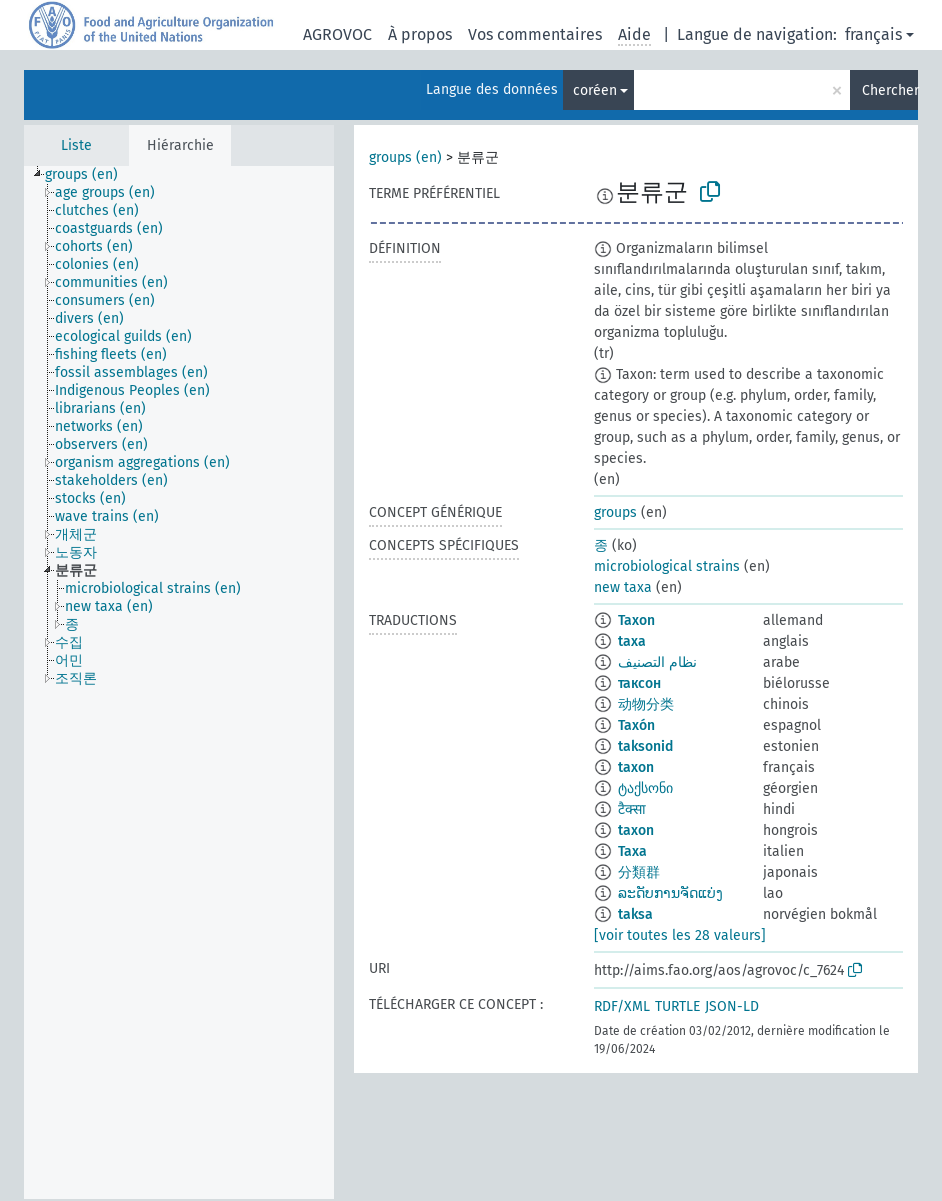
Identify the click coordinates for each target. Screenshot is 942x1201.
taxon (636, 767)
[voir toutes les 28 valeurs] (680, 935)
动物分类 (646, 704)
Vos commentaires (535, 34)
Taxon (636, 620)
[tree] (179, 682)
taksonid (645, 746)
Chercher (890, 90)
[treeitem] (90, 175)
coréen (595, 90)
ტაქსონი (645, 788)
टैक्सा (632, 809)
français (873, 34)
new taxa (623, 587)
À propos (420, 34)
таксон (639, 683)
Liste (76, 145)
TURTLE (677, 1006)
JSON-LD (732, 1006)
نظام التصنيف (657, 662)
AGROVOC (337, 34)
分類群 (639, 872)
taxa (632, 641)
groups (615, 512)
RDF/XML (622, 1006)
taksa (635, 914)
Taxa (632, 851)
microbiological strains (667, 566)
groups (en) (405, 157)
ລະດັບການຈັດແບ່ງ (670, 893)
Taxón (636, 725)
